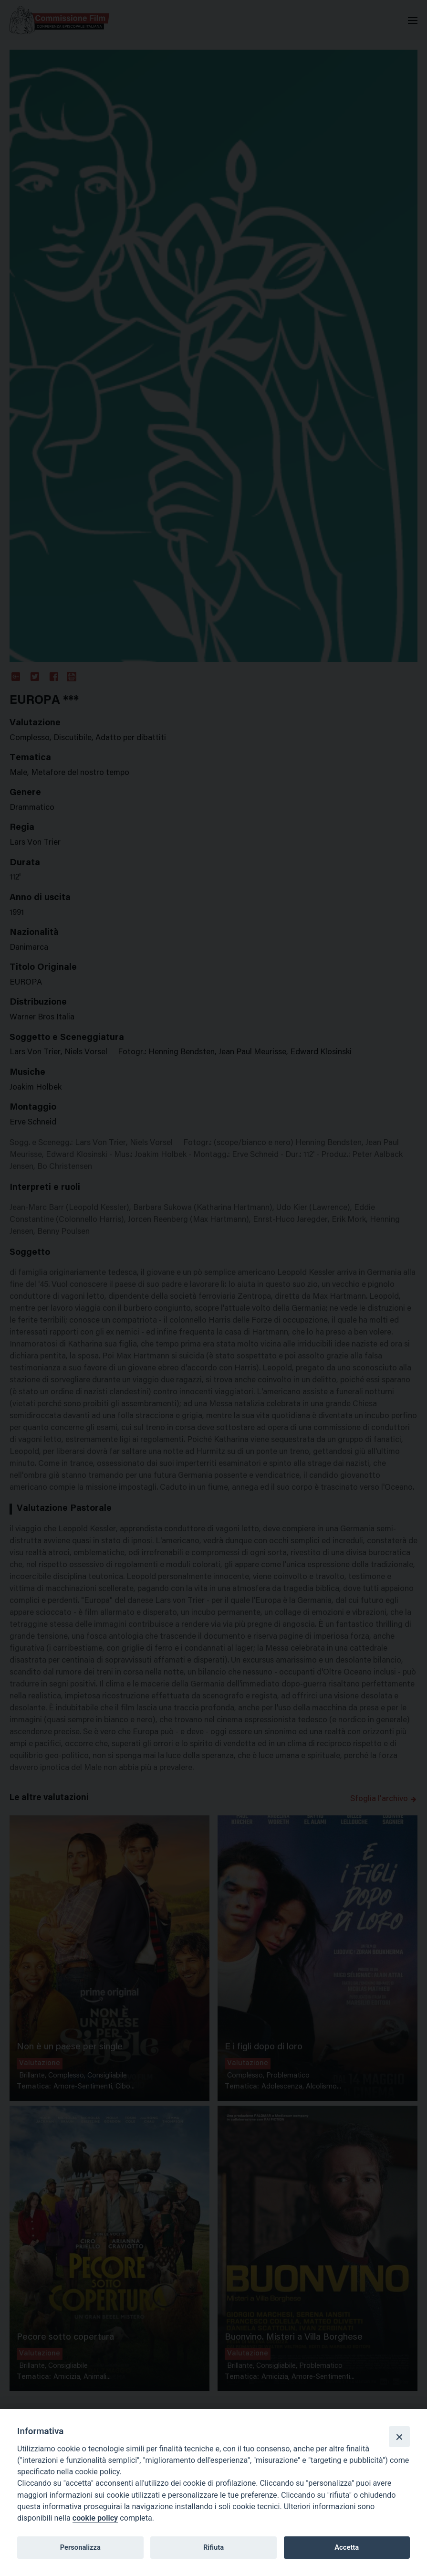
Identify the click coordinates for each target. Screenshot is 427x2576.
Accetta (346, 2547)
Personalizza (80, 2547)
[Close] (399, 2436)
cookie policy (95, 2518)
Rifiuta (213, 2547)
